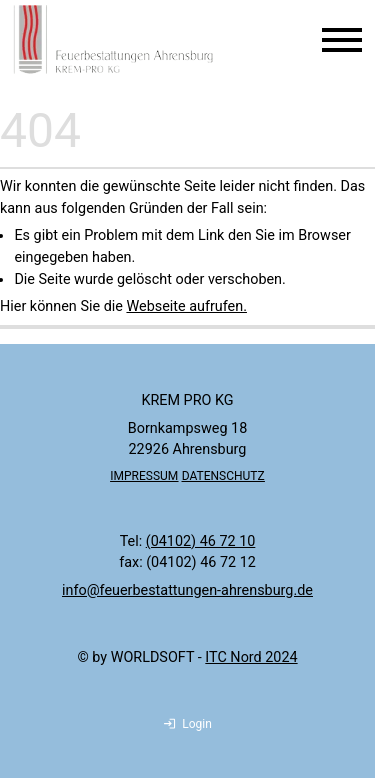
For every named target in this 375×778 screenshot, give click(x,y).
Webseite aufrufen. (186, 306)
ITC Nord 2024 (251, 657)
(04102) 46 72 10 (201, 541)
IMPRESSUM (144, 476)
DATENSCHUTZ (223, 476)
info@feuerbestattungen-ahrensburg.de (187, 590)
